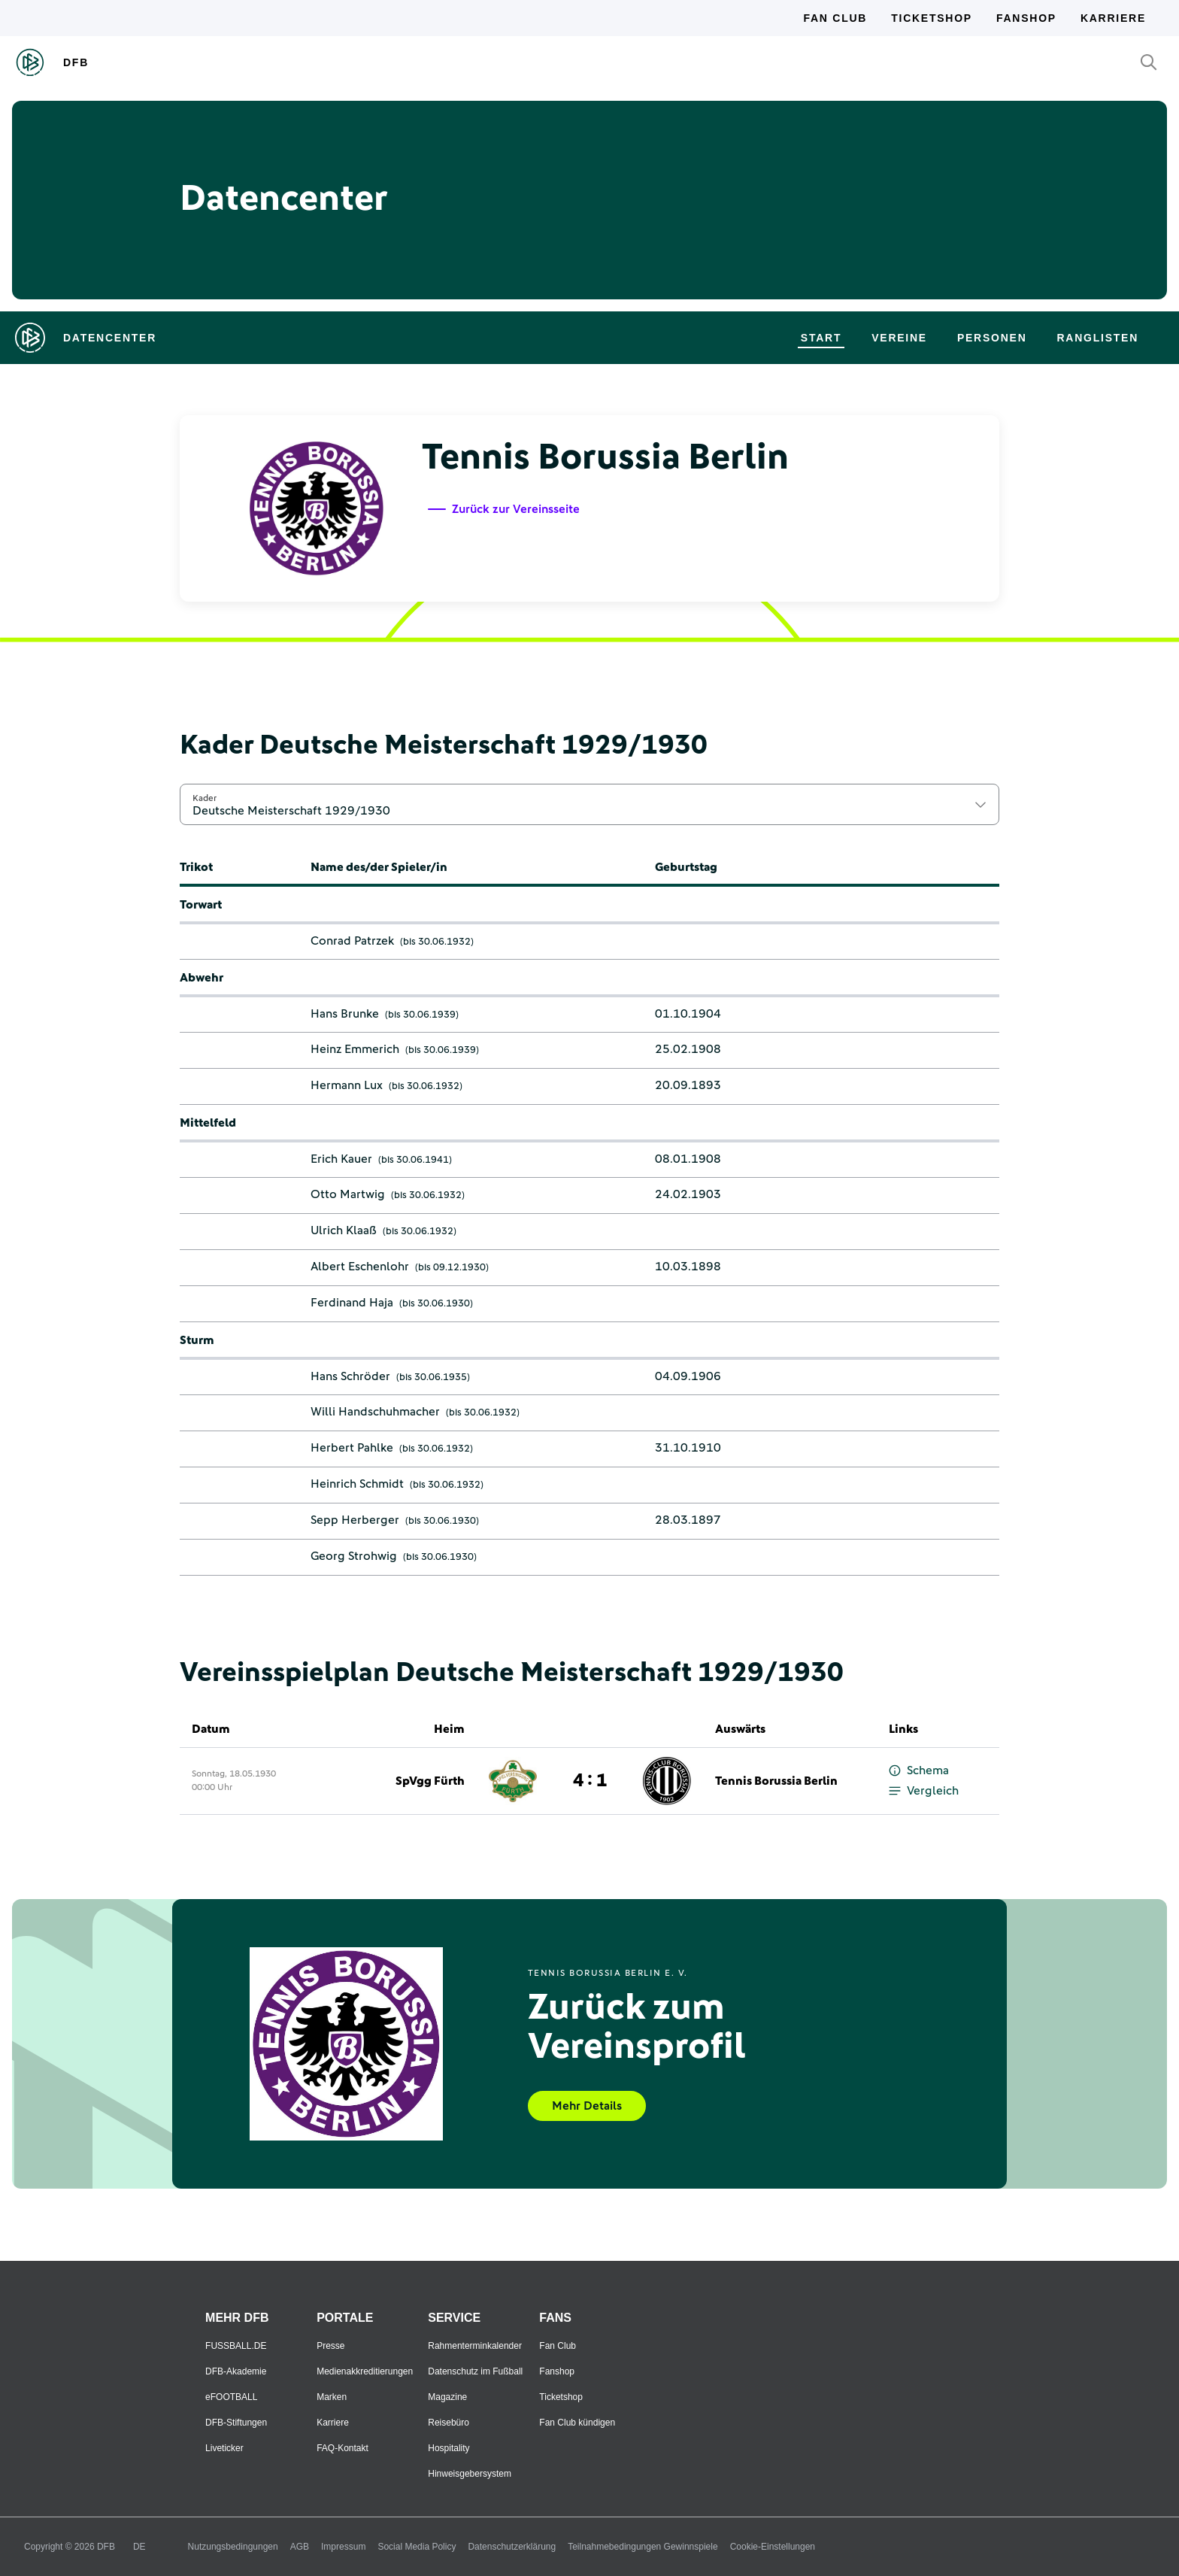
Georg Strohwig (354, 1556)
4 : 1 (590, 1781)
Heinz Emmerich (355, 1049)
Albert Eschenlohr (360, 1267)
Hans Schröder (350, 1376)
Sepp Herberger (355, 1520)
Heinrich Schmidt (357, 1484)
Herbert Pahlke (352, 1448)
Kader (204, 798)
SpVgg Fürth (430, 1781)
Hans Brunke (345, 1014)
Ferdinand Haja (352, 1303)
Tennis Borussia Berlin (776, 1781)
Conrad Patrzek (352, 941)
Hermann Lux (347, 1085)
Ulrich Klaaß (344, 1230)
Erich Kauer (341, 1159)
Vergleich (924, 1791)
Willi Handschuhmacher (375, 1412)
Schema (919, 1770)
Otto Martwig (348, 1194)
